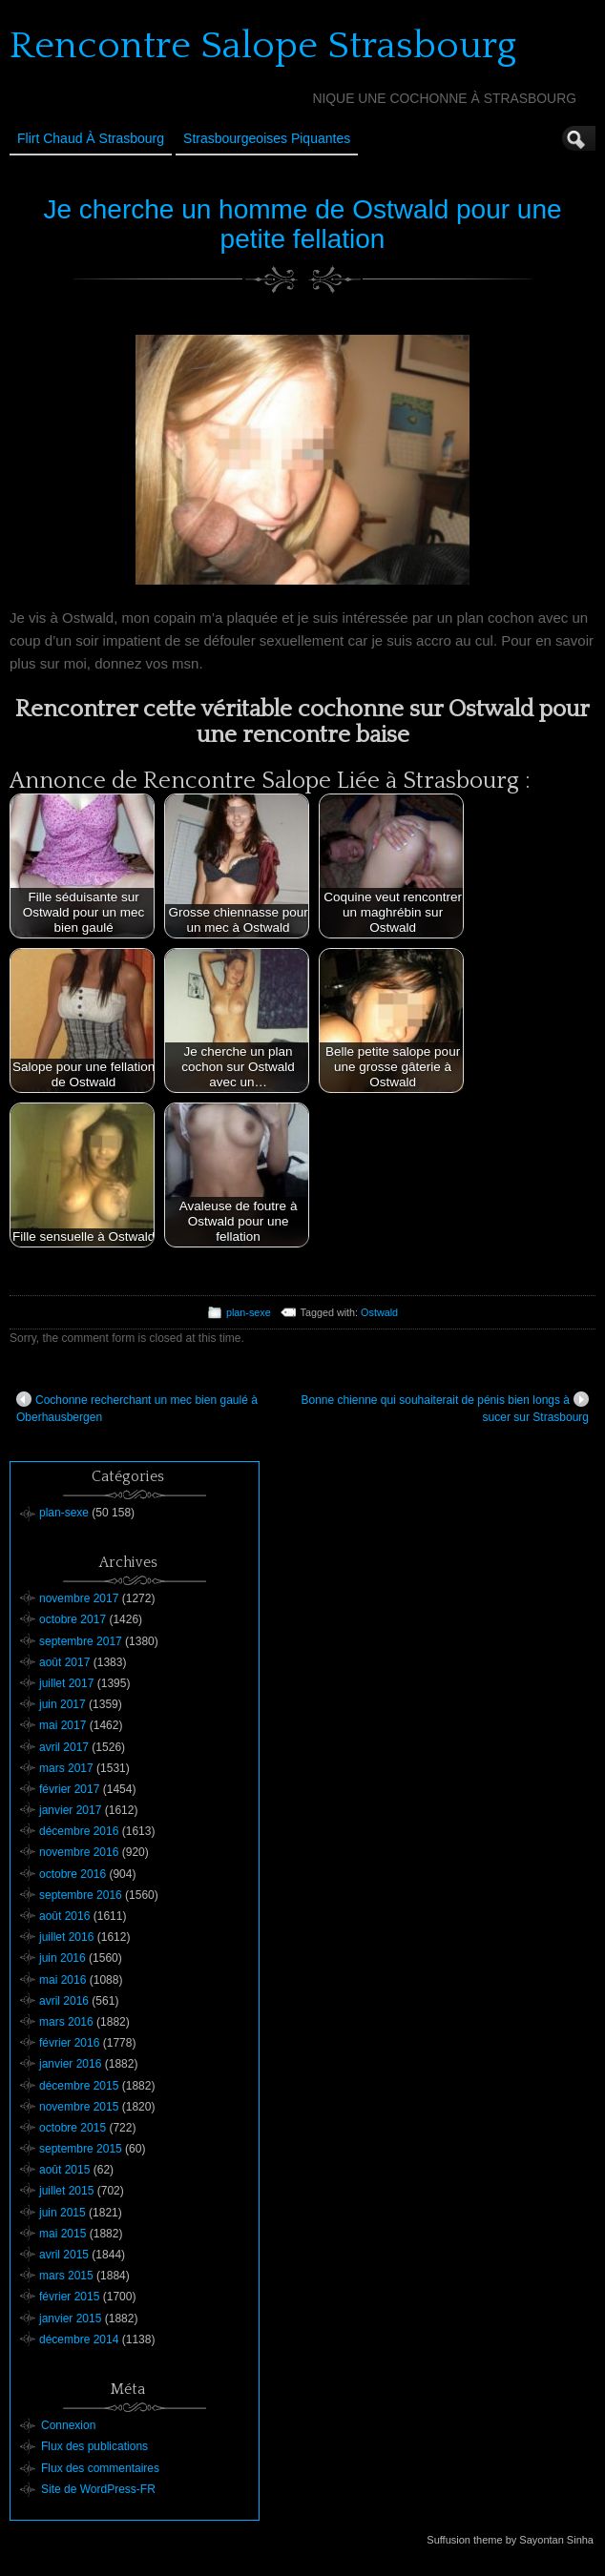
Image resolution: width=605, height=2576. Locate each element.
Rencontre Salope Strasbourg (263, 46)
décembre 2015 (78, 2085)
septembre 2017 (80, 1641)
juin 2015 (62, 2212)
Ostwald (379, 1312)
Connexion (68, 2425)
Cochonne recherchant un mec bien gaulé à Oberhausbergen (137, 1407)
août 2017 (64, 1662)
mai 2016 (62, 1980)
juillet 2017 (66, 1683)
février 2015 (69, 2296)
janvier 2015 (70, 2318)
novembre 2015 (78, 2106)
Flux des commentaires (100, 2468)
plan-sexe (248, 1312)
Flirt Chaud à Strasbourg (90, 138)
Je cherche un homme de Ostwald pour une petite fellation (302, 224)
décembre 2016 (78, 1831)
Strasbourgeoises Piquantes (266, 138)
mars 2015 (66, 2275)
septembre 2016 (80, 1895)
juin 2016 (62, 1958)
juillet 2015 (66, 2190)
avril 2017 (64, 1747)
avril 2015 (64, 2254)
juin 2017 (62, 1704)
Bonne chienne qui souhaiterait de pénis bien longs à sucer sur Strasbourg (445, 1407)
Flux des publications (94, 2446)
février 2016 (69, 2043)
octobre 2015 (72, 2127)
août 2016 (64, 1916)
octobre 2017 (72, 1619)
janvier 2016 (70, 2064)
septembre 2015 (80, 2148)
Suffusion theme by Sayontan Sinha (510, 2539)
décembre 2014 (78, 2339)
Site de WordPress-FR (98, 2489)
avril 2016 (64, 2001)
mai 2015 (62, 2233)
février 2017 (69, 1789)
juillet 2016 (66, 1937)
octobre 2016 (72, 1874)
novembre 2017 (78, 1598)
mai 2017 (62, 1725)
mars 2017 (66, 1768)
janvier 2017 (70, 1810)
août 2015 (64, 2169)
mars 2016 (66, 2022)
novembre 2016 (78, 1852)
